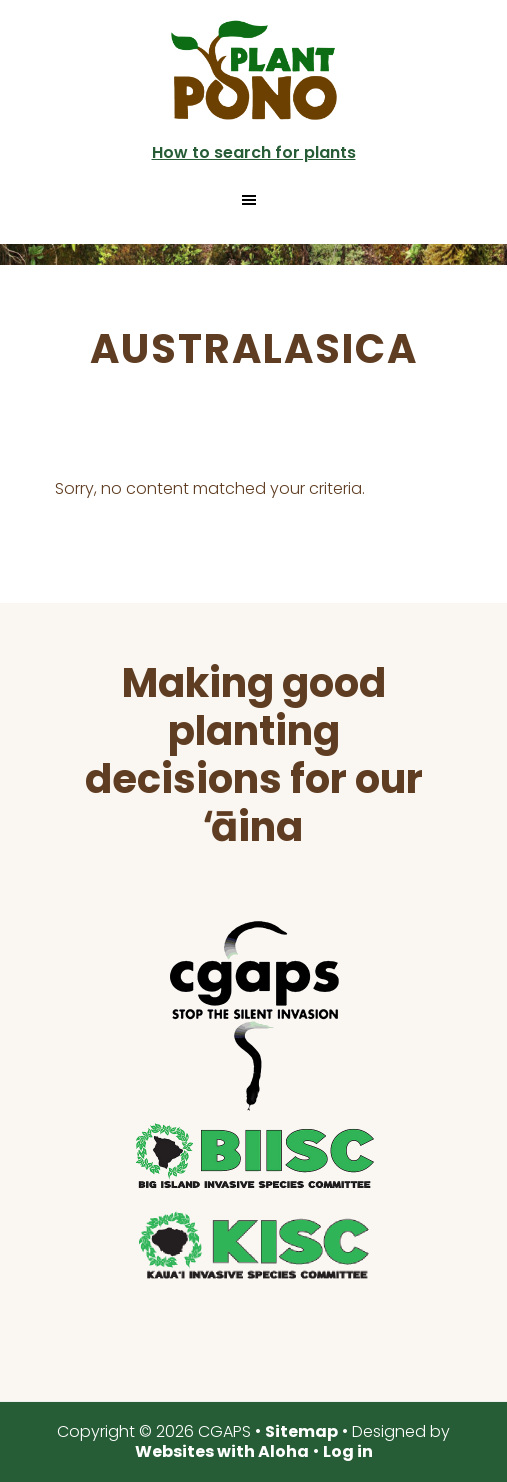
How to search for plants (254, 152)
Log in (348, 1451)
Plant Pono (254, 70)
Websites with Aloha (222, 1451)
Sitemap (301, 1431)
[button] (253, 200)
